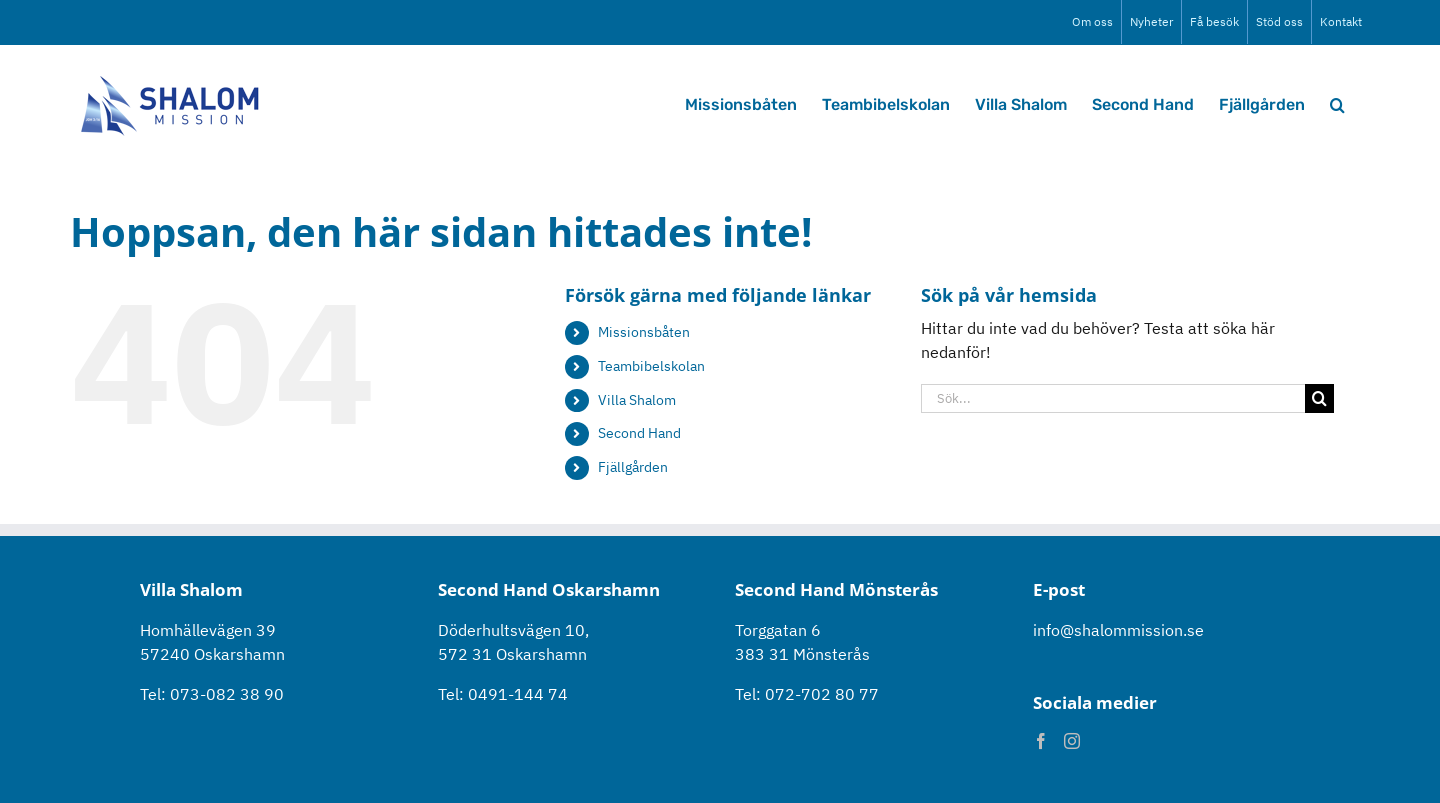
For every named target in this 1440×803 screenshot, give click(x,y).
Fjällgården (633, 467)
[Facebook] (1041, 741)
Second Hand (639, 433)
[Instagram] (1072, 741)
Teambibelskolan (651, 366)
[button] (1337, 103)
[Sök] (1319, 398)
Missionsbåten (644, 332)
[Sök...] (1113, 398)
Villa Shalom (637, 400)
